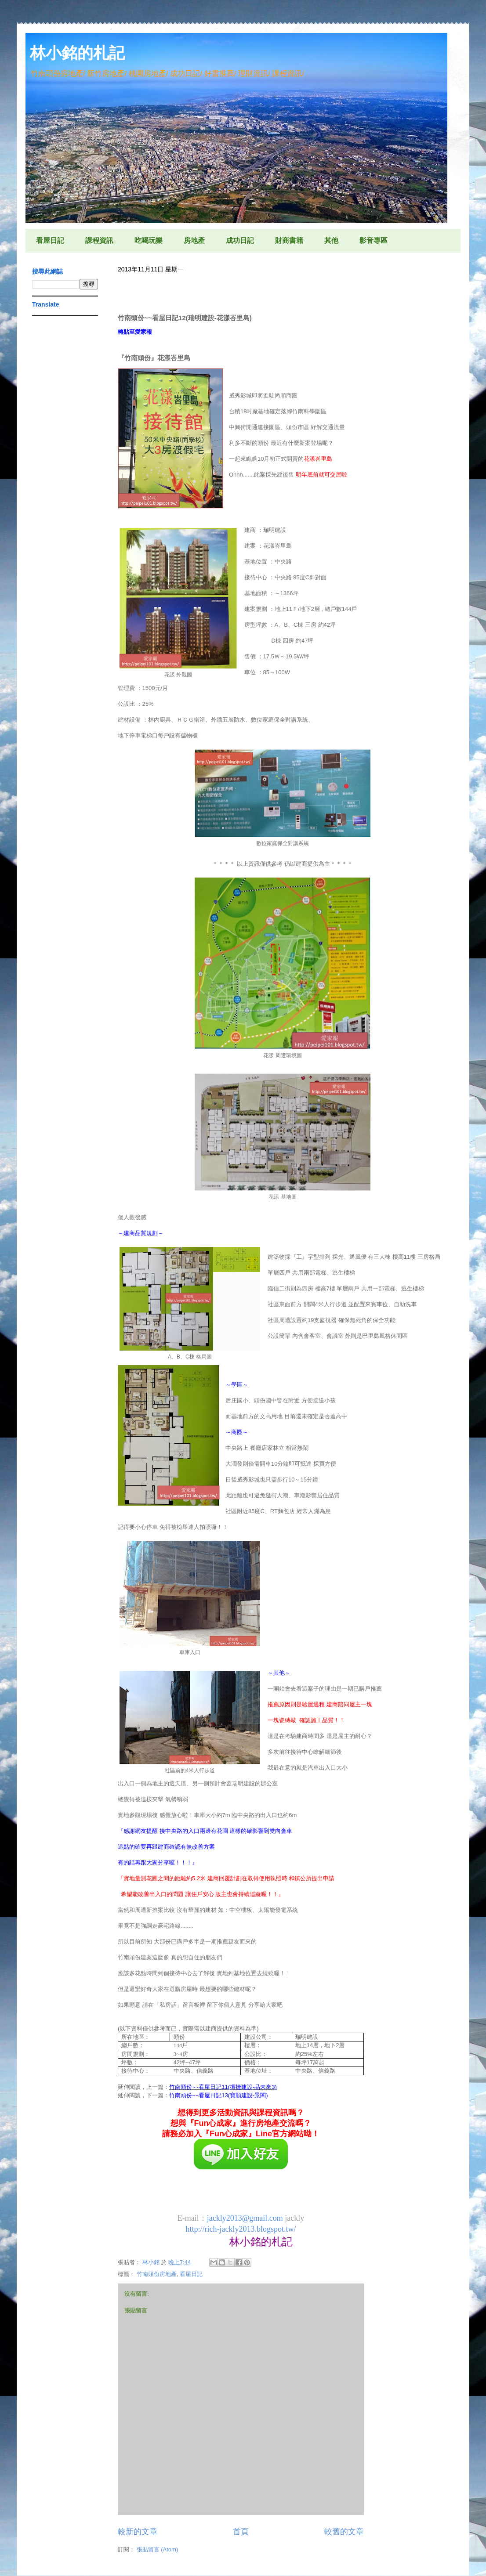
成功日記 (240, 240)
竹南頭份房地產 (157, 2274)
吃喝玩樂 (148, 240)
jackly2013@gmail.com (245, 2218)
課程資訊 (99, 240)
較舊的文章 (344, 2531)
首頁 (241, 2531)
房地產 (194, 240)
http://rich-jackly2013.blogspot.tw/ (241, 2229)
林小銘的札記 (77, 53)
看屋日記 (50, 240)
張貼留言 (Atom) (157, 2549)
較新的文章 (137, 2531)
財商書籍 (289, 240)
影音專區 (373, 240)
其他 (331, 240)
